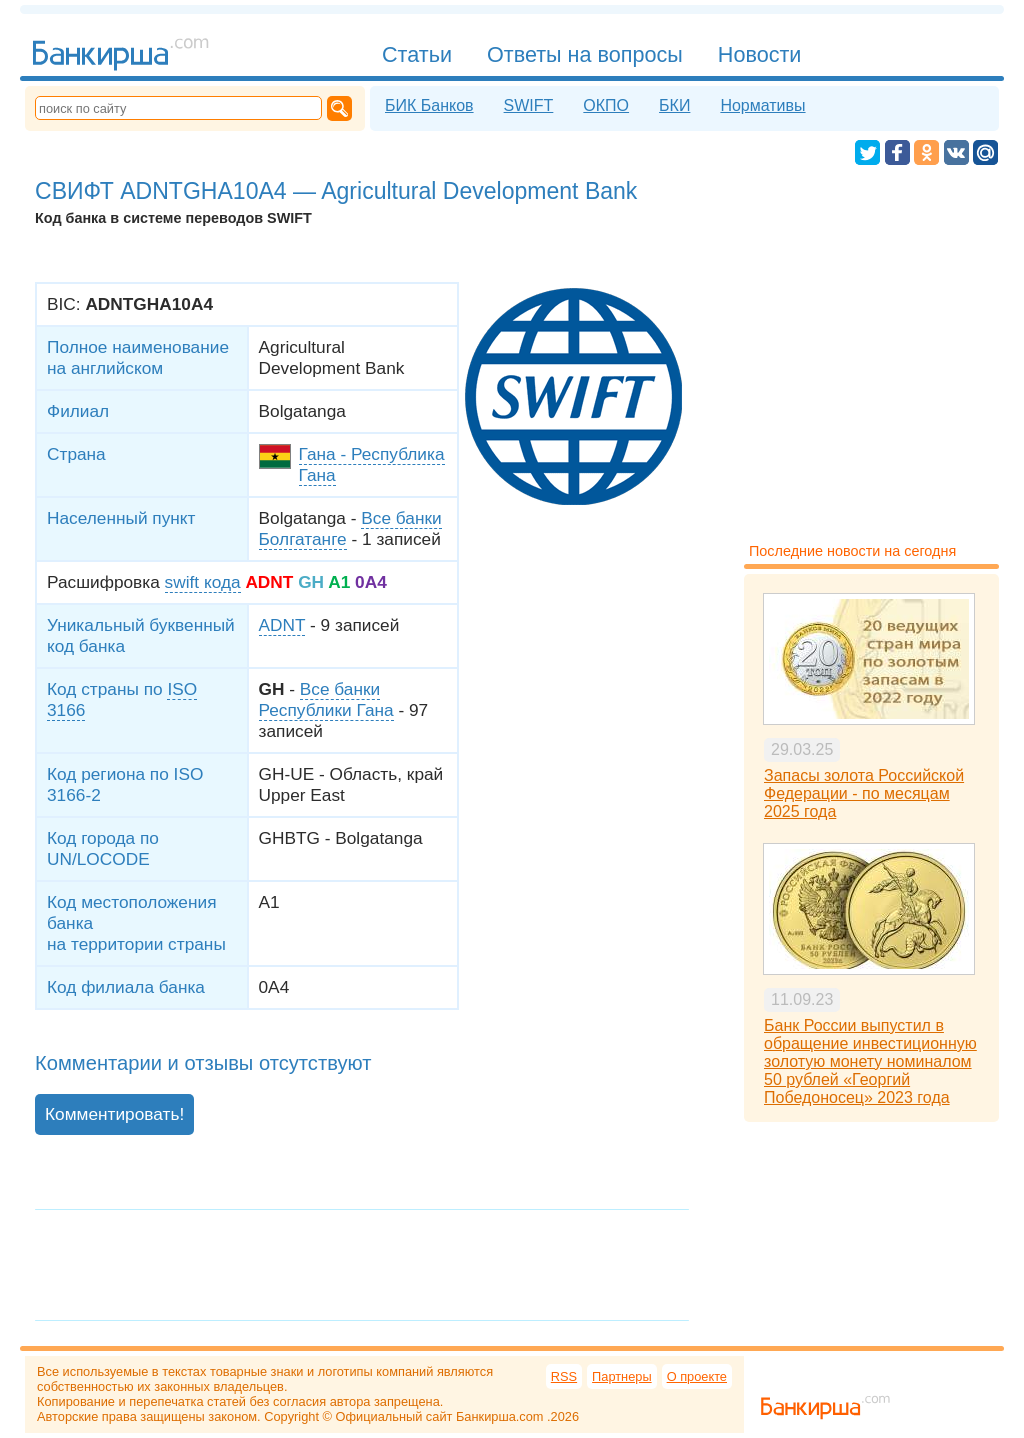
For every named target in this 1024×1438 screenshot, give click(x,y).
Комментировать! (114, 1114)
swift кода (203, 582)
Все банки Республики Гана (326, 699)
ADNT (282, 625)
